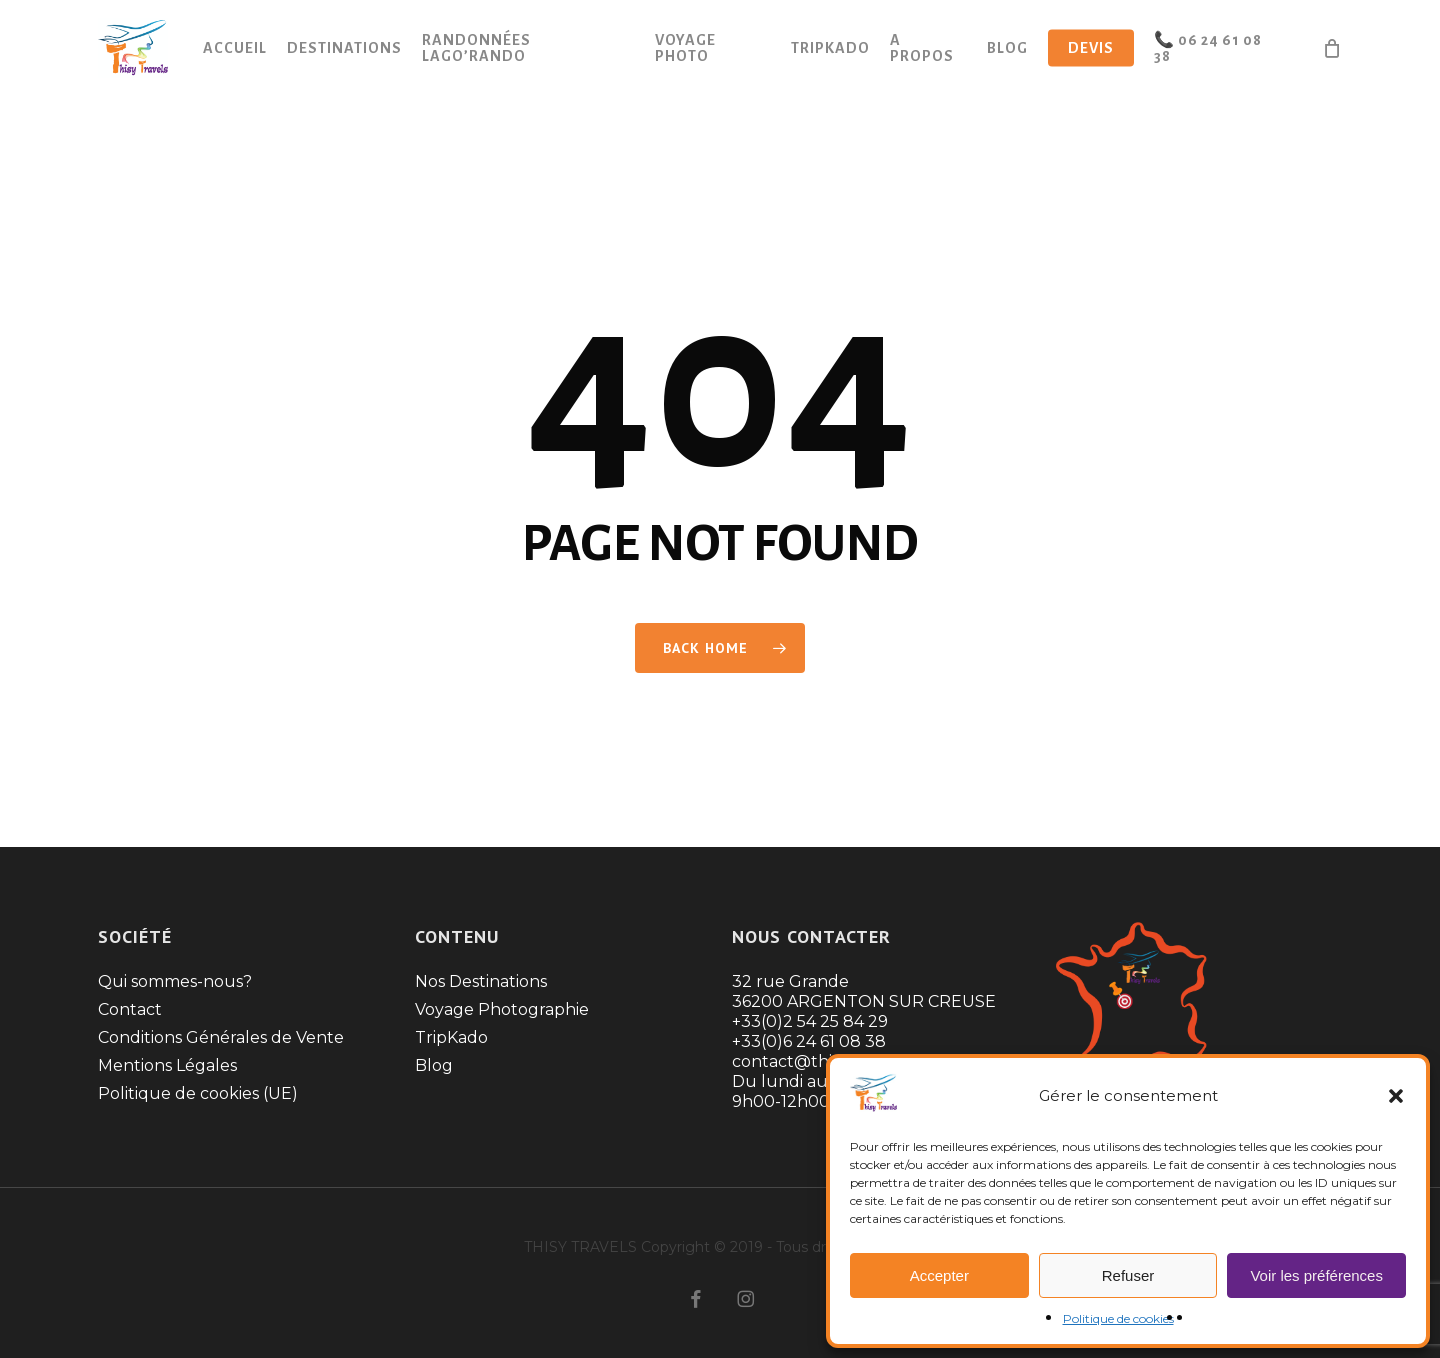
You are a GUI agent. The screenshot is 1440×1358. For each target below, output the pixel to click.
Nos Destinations (481, 981)
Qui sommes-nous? (175, 981)
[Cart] (1332, 50)
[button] (1396, 1096)
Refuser (1128, 1275)
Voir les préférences (1316, 1275)
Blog (434, 1065)
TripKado (451, 1037)
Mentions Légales (167, 1065)
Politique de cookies (1118, 1318)
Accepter (939, 1275)
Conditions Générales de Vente (221, 1037)
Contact (130, 1009)
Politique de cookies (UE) (198, 1093)
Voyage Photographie (502, 1009)
